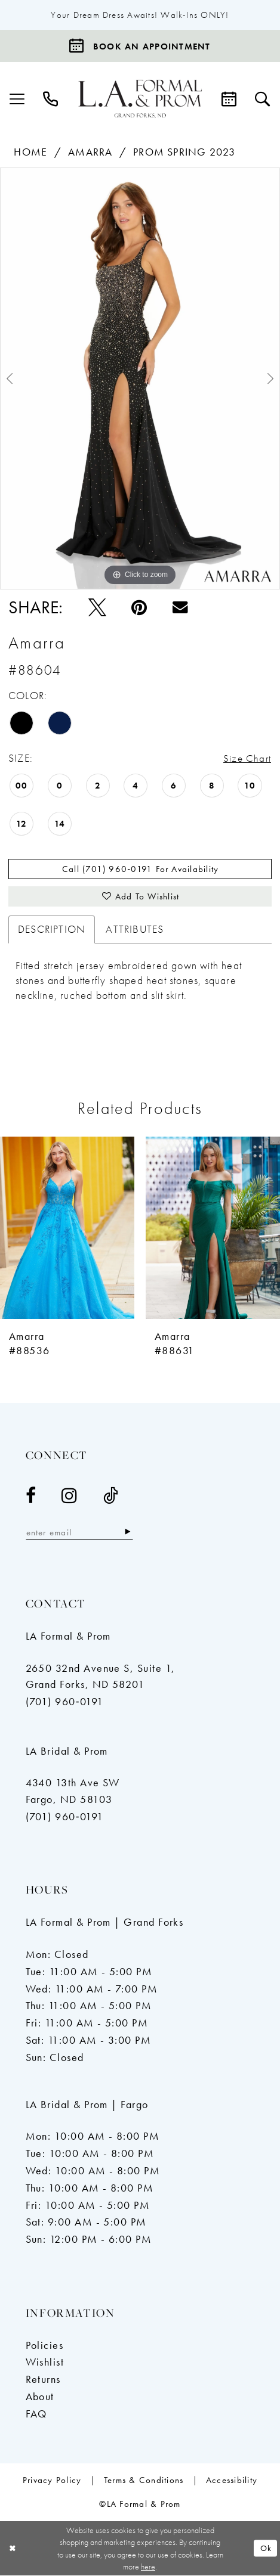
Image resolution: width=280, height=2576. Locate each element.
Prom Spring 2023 (184, 152)
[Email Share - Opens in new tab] (180, 607)
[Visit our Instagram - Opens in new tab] (69, 1497)
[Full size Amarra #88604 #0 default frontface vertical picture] (140, 378)
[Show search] (262, 99)
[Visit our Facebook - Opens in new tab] (31, 1497)
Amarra (90, 152)
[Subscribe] (129, 1533)
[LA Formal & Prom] (140, 99)
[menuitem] (17, 99)
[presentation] (67, 1229)
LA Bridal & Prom (67, 1752)
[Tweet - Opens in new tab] (97, 607)
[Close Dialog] (13, 2549)
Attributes (135, 930)
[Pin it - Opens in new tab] (139, 607)
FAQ (36, 2415)
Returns (43, 2380)
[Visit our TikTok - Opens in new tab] (111, 1497)
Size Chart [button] (246, 758)
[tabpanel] (140, 378)
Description (51, 930)
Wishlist (45, 2363)
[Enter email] (80, 1533)
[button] (17, 99)
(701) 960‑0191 (65, 1702)
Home (30, 152)
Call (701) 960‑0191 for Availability (140, 870)
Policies (45, 2346)
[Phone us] (50, 99)
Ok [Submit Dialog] (266, 2549)
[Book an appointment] (140, 46)
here (148, 2567)
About (40, 2397)
